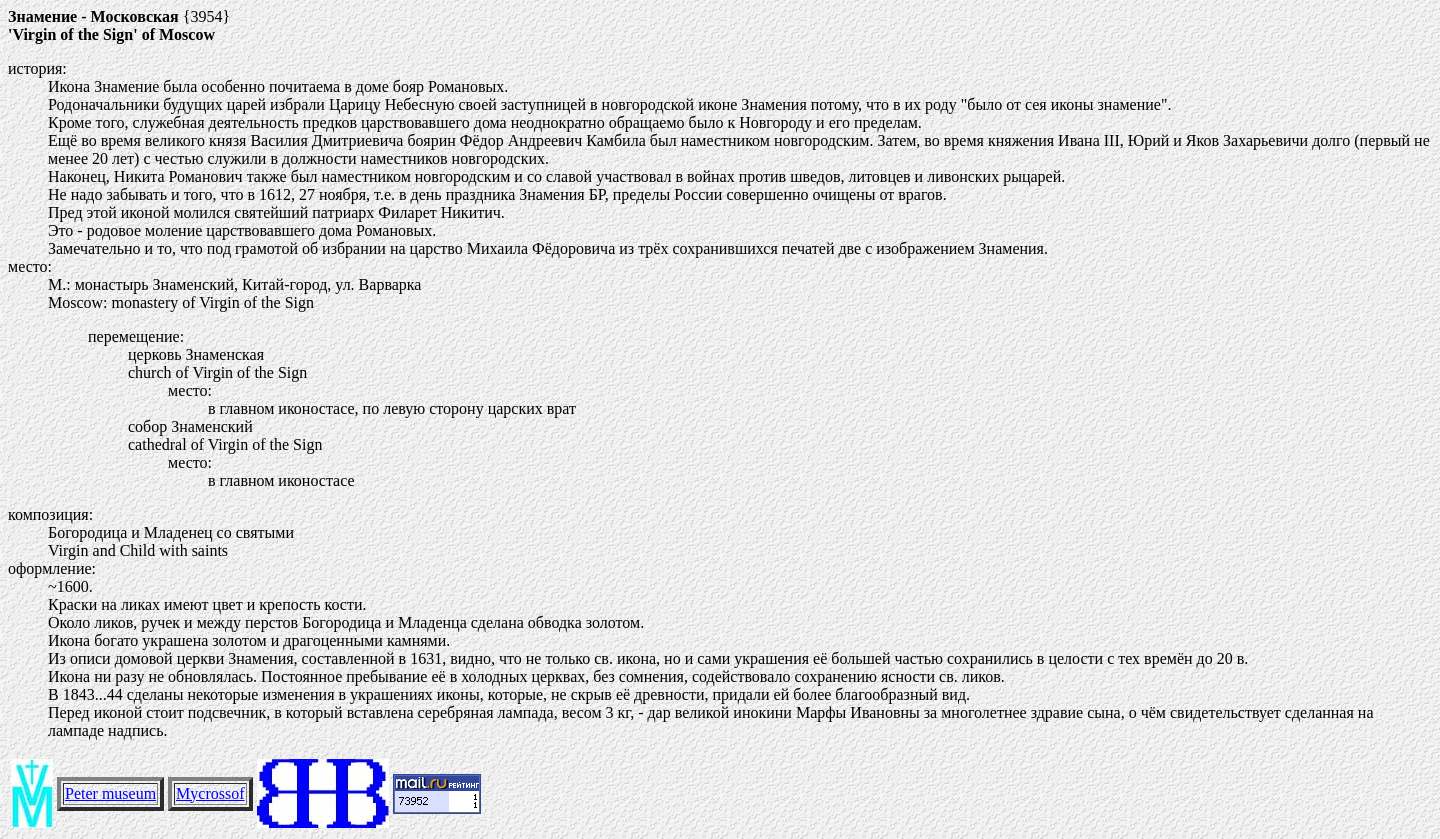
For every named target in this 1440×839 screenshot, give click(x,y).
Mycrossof (210, 793)
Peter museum (110, 793)
